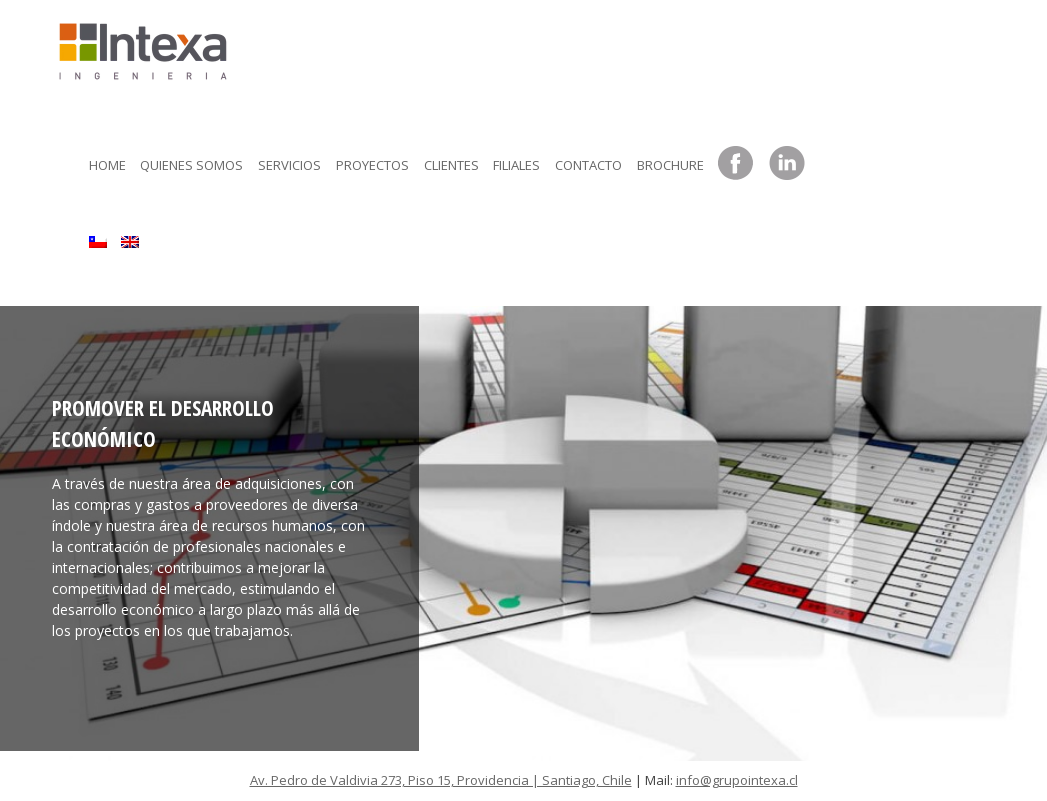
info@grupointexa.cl (737, 780)
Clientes (451, 165)
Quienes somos (191, 165)
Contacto (588, 165)
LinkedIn (787, 164)
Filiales (516, 165)
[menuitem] (98, 237)
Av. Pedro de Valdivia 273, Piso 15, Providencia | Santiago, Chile (441, 780)
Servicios (289, 165)
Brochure (670, 165)
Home (107, 165)
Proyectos (372, 165)
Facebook (736, 164)
